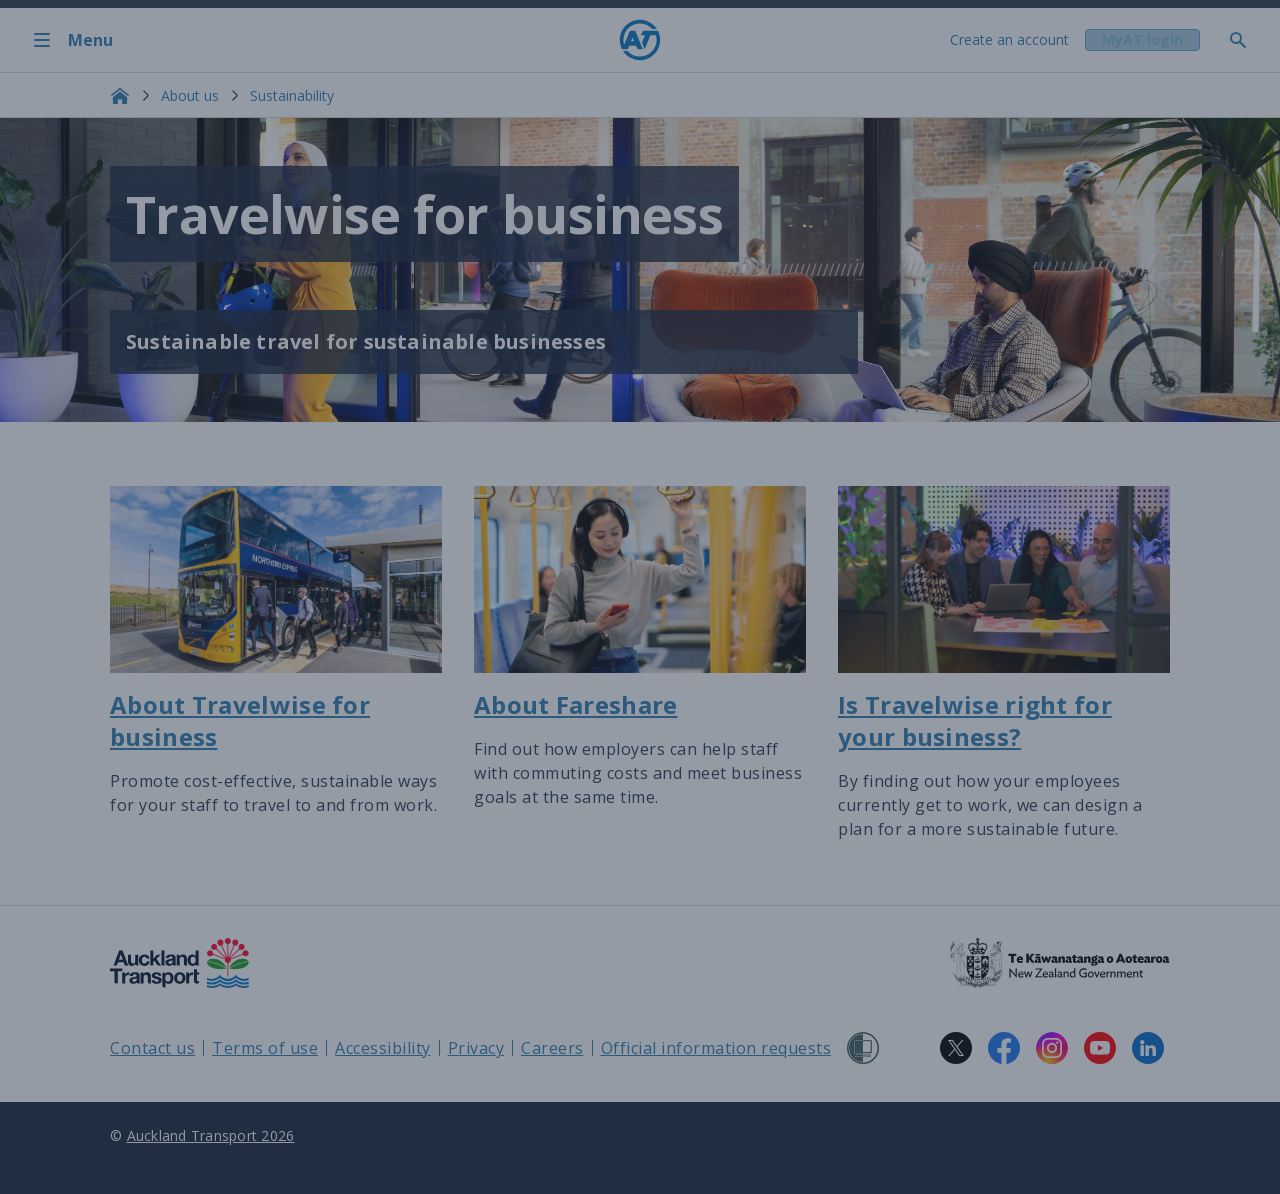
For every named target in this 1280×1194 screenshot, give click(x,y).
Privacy (476, 1048)
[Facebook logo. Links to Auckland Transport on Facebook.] (1004, 1048)
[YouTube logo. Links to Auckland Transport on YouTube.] (1100, 1048)
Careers (552, 1048)
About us (190, 95)
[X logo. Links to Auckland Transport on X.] (956, 1048)
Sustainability (292, 95)
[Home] (640, 40)
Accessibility (383, 1048)
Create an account (1007, 39)
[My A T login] (1141, 40)
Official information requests (716, 1048)
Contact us (152, 1048)
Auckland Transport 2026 (211, 1135)
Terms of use (265, 1048)
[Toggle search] (1246, 40)
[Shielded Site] (863, 1048)
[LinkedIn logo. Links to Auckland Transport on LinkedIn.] (1148, 1048)
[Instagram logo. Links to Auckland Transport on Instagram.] (1052, 1048)
